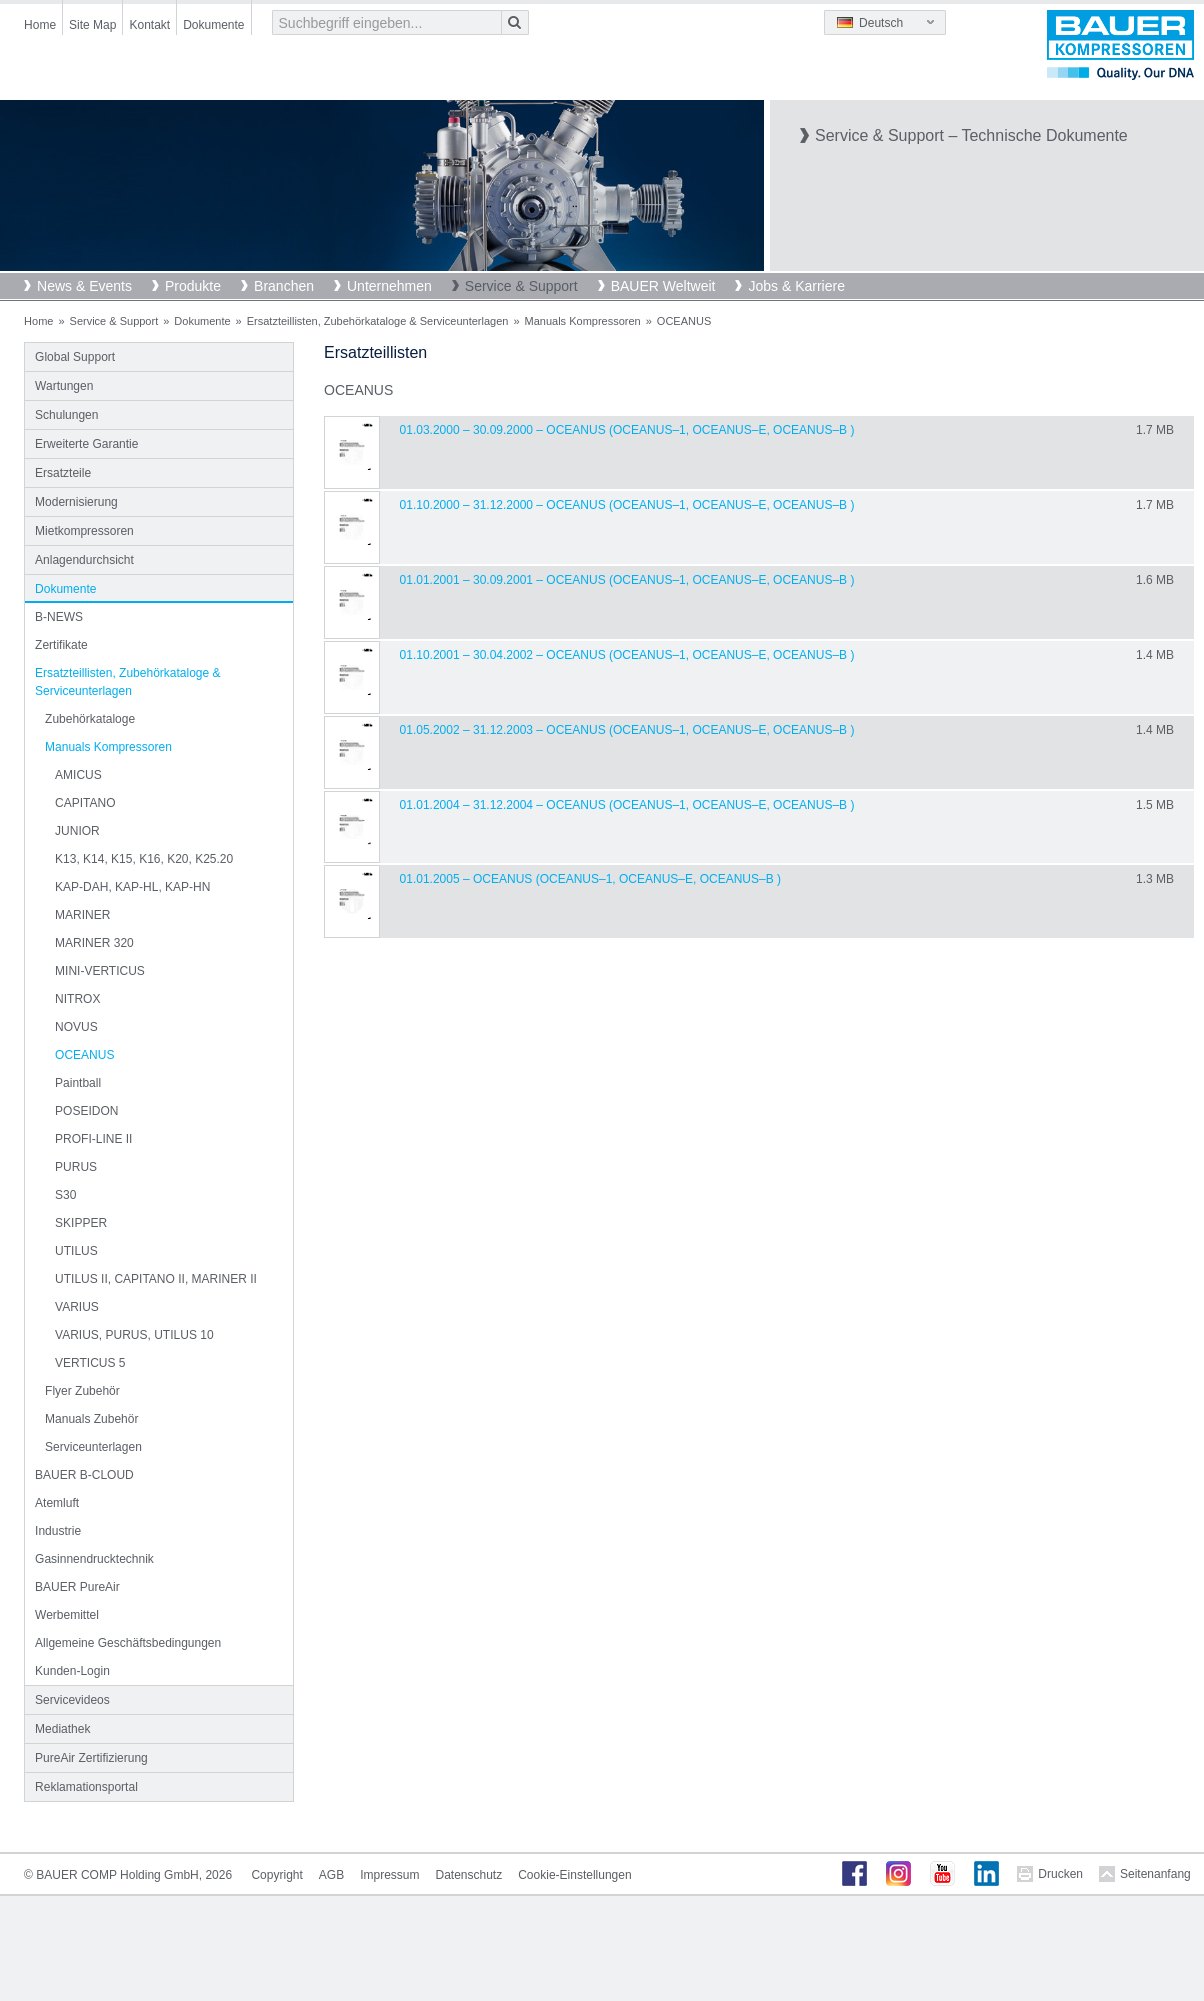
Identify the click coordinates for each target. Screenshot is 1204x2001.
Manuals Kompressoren (583, 321)
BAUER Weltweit (663, 286)
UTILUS (76, 1251)
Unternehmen (389, 286)
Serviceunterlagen (93, 1447)
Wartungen (64, 386)
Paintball (78, 1083)
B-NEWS (59, 617)
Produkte (193, 286)
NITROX (77, 999)
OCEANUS (84, 1055)
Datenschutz (469, 1875)
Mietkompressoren (84, 531)
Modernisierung (76, 502)
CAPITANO (85, 803)
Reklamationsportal (86, 1787)
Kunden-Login (72, 1671)
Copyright (276, 1875)
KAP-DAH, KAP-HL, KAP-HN (132, 887)
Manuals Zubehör (91, 1419)
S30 (65, 1195)
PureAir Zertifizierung (91, 1758)
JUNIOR (77, 831)
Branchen (284, 286)
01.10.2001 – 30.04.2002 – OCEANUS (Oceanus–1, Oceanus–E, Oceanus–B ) (627, 655)
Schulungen (66, 415)
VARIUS (77, 1307)
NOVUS (76, 1027)
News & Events (84, 286)
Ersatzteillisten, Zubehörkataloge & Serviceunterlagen (378, 321)
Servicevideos (72, 1700)
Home (40, 25)
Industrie (58, 1531)
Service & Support (521, 286)
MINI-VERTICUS (100, 971)
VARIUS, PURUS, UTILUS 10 (134, 1335)
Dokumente (213, 25)
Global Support (75, 357)
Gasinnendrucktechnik (94, 1559)
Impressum (389, 1875)
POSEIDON (86, 1111)
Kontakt (149, 25)
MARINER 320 (94, 943)
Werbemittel (67, 1615)
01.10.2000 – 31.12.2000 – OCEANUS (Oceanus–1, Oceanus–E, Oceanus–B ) (627, 505)
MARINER (82, 915)
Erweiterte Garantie (86, 444)
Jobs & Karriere (796, 286)
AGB (331, 1875)
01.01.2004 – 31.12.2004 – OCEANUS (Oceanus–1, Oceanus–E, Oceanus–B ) (627, 805)
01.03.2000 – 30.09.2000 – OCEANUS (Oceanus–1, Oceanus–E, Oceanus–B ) (627, 430)
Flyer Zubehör (82, 1391)
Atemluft (57, 1503)
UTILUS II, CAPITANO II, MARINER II (156, 1279)
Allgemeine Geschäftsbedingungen (128, 1643)
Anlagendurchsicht (84, 560)
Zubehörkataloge (90, 719)
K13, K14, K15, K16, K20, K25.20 (144, 859)
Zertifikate (61, 645)
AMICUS (78, 775)
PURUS (76, 1167)
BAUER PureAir (77, 1587)
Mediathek (62, 1729)
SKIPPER (81, 1223)
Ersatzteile (63, 473)
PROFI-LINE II (93, 1139)
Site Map (92, 25)
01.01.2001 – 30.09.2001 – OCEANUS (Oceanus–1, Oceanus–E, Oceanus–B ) (627, 580)
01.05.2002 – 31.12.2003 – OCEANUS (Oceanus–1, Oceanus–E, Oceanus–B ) (627, 730)
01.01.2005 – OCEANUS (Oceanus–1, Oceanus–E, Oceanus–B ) (590, 879)
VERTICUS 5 (90, 1363)
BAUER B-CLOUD (84, 1475)
